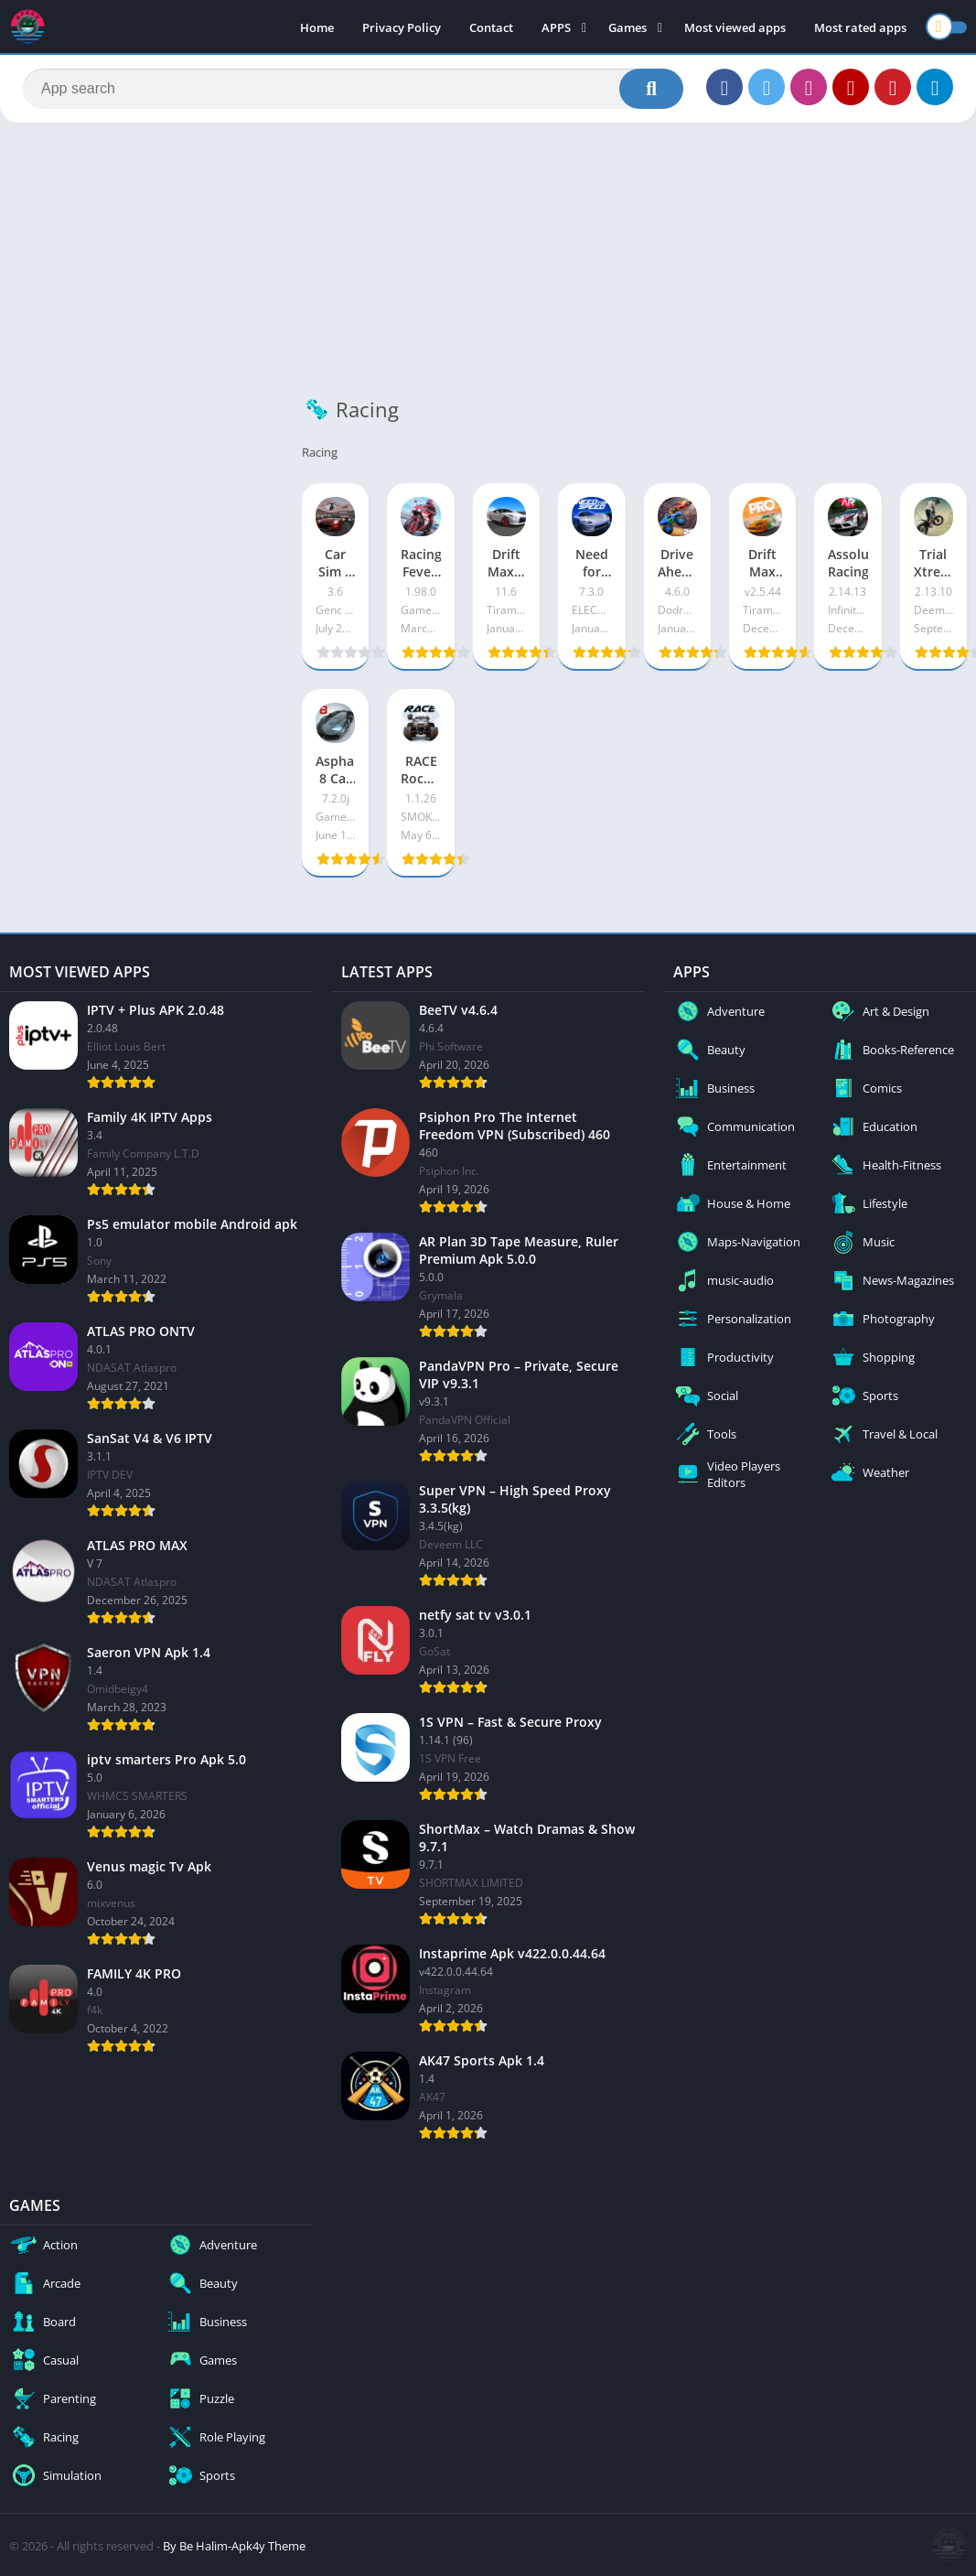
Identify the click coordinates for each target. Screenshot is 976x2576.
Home (317, 27)
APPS (556, 27)
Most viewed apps (735, 27)
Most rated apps (860, 27)
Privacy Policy (401, 27)
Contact (491, 27)
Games (627, 27)
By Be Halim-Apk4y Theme (234, 2546)
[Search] (353, 89)
